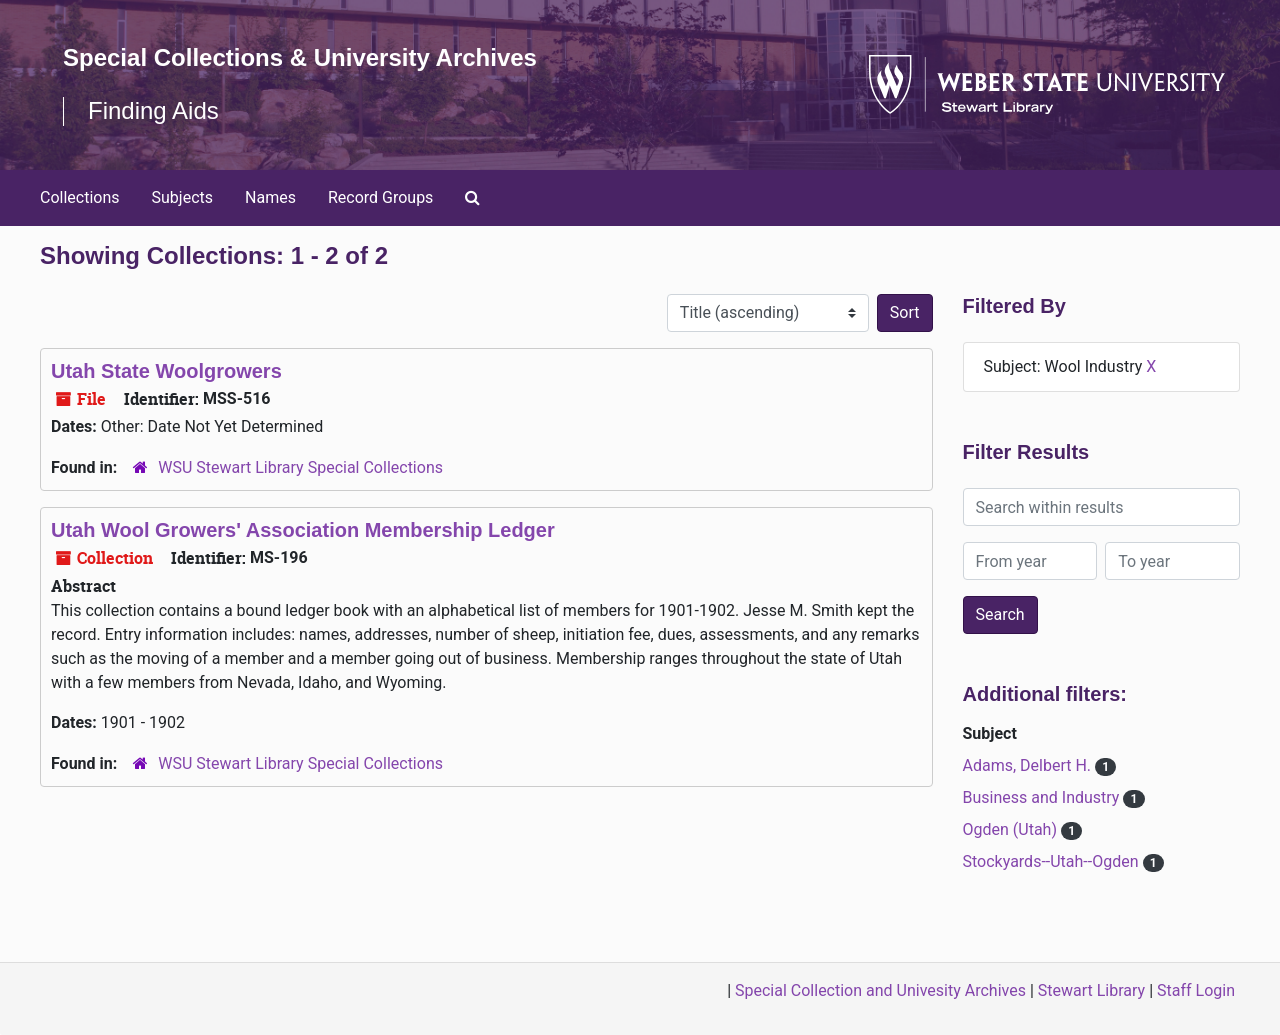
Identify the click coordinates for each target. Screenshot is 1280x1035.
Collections (80, 197)
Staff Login (1196, 990)
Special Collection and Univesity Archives (880, 990)
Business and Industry (1043, 797)
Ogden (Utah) (1012, 829)
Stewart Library (1091, 990)
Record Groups (380, 197)
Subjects (182, 197)
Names (270, 197)
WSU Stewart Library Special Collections (300, 467)
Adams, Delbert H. (1029, 765)
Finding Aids (153, 110)
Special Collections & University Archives (300, 57)
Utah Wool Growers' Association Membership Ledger (303, 530)
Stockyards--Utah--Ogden (1053, 861)
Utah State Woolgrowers (166, 371)
